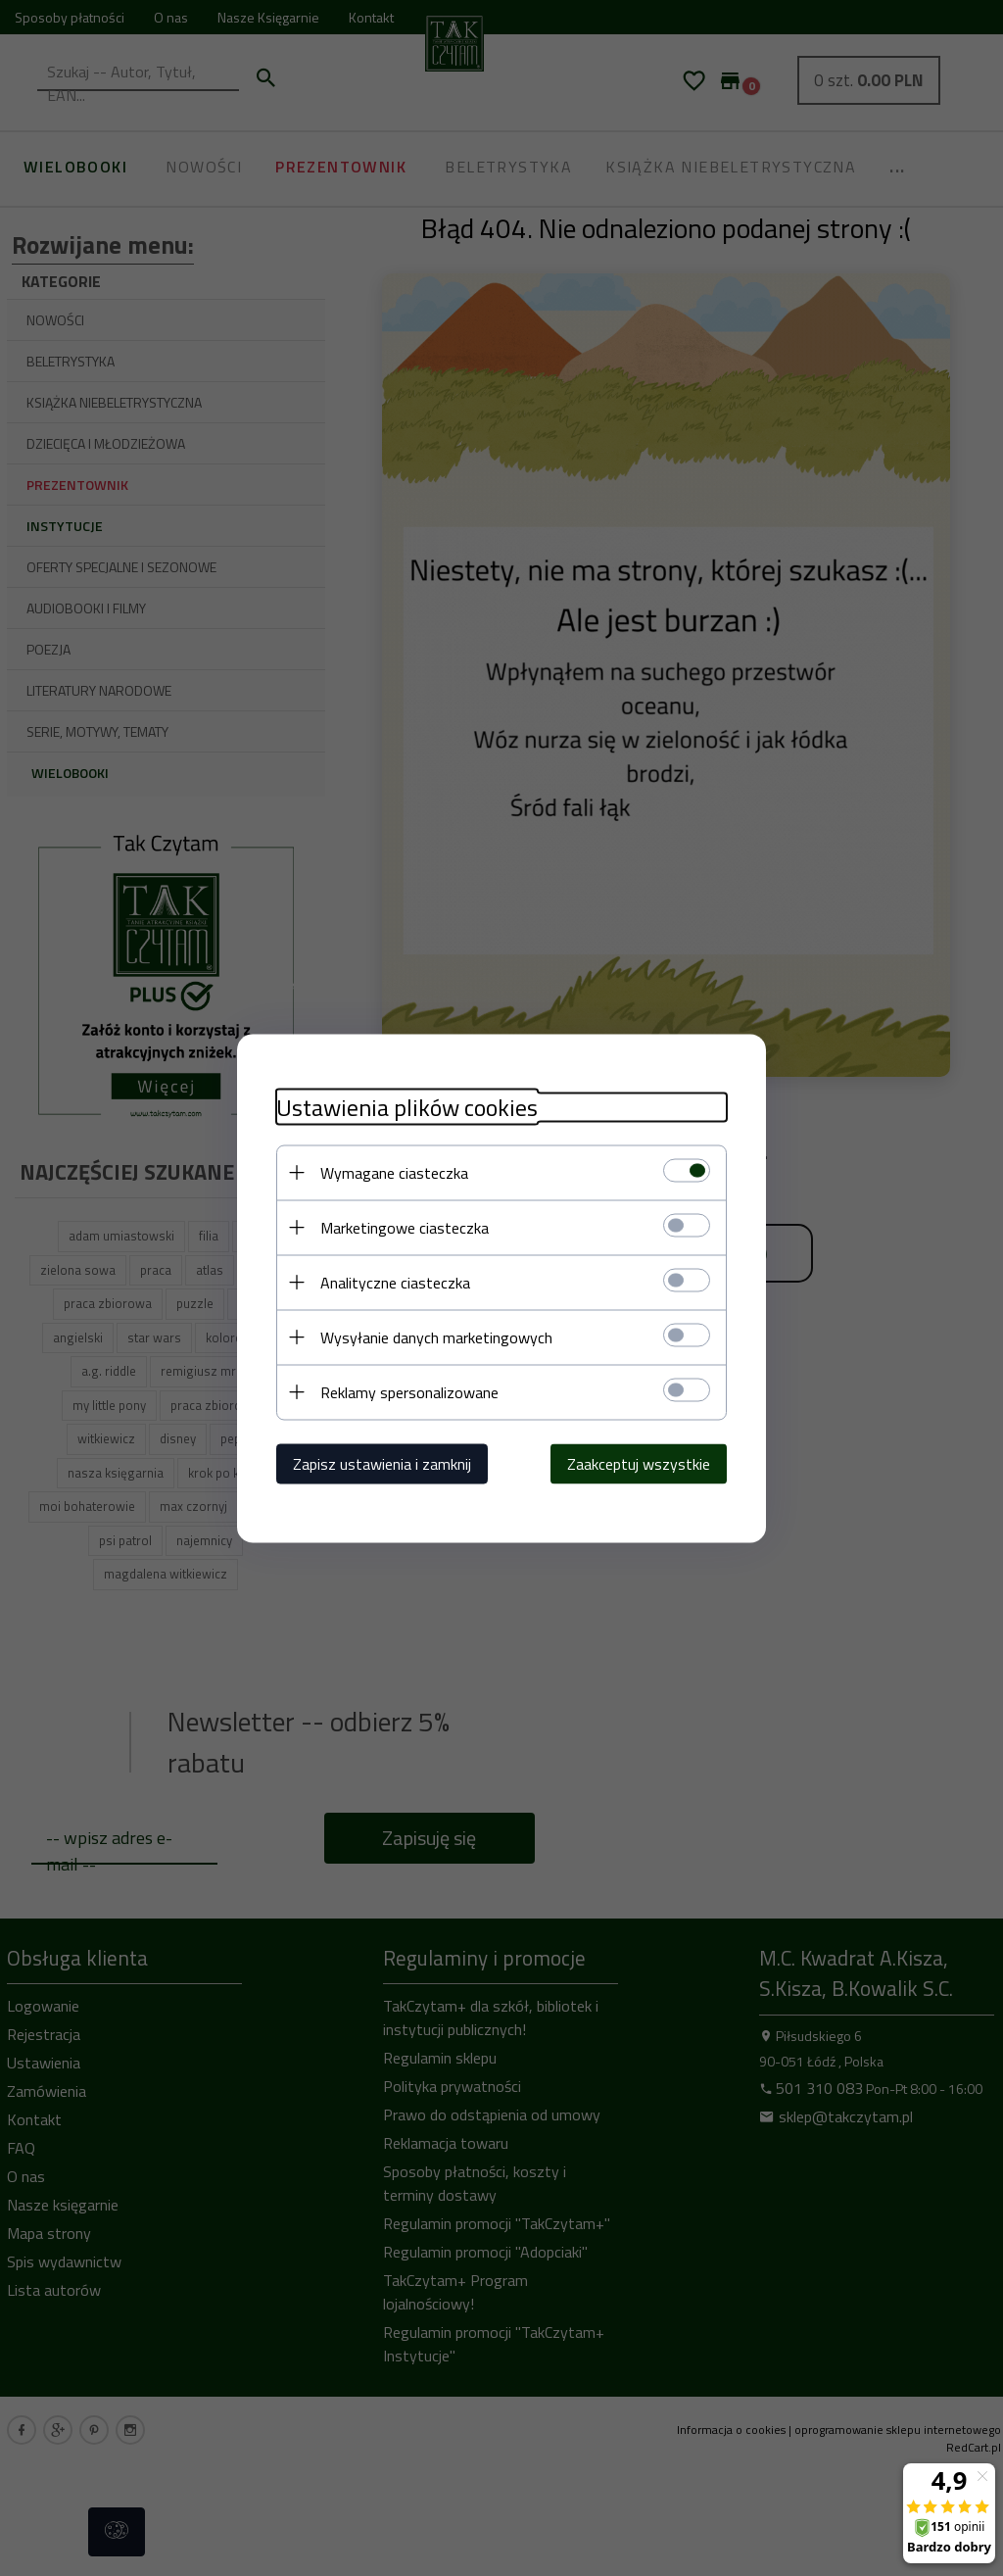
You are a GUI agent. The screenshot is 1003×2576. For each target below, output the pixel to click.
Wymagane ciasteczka (394, 1172)
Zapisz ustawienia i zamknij (382, 1463)
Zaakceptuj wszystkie (638, 1463)
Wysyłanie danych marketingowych (436, 1336)
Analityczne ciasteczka (395, 1281)
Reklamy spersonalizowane (409, 1391)
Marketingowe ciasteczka (404, 1227)
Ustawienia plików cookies (407, 1107)
